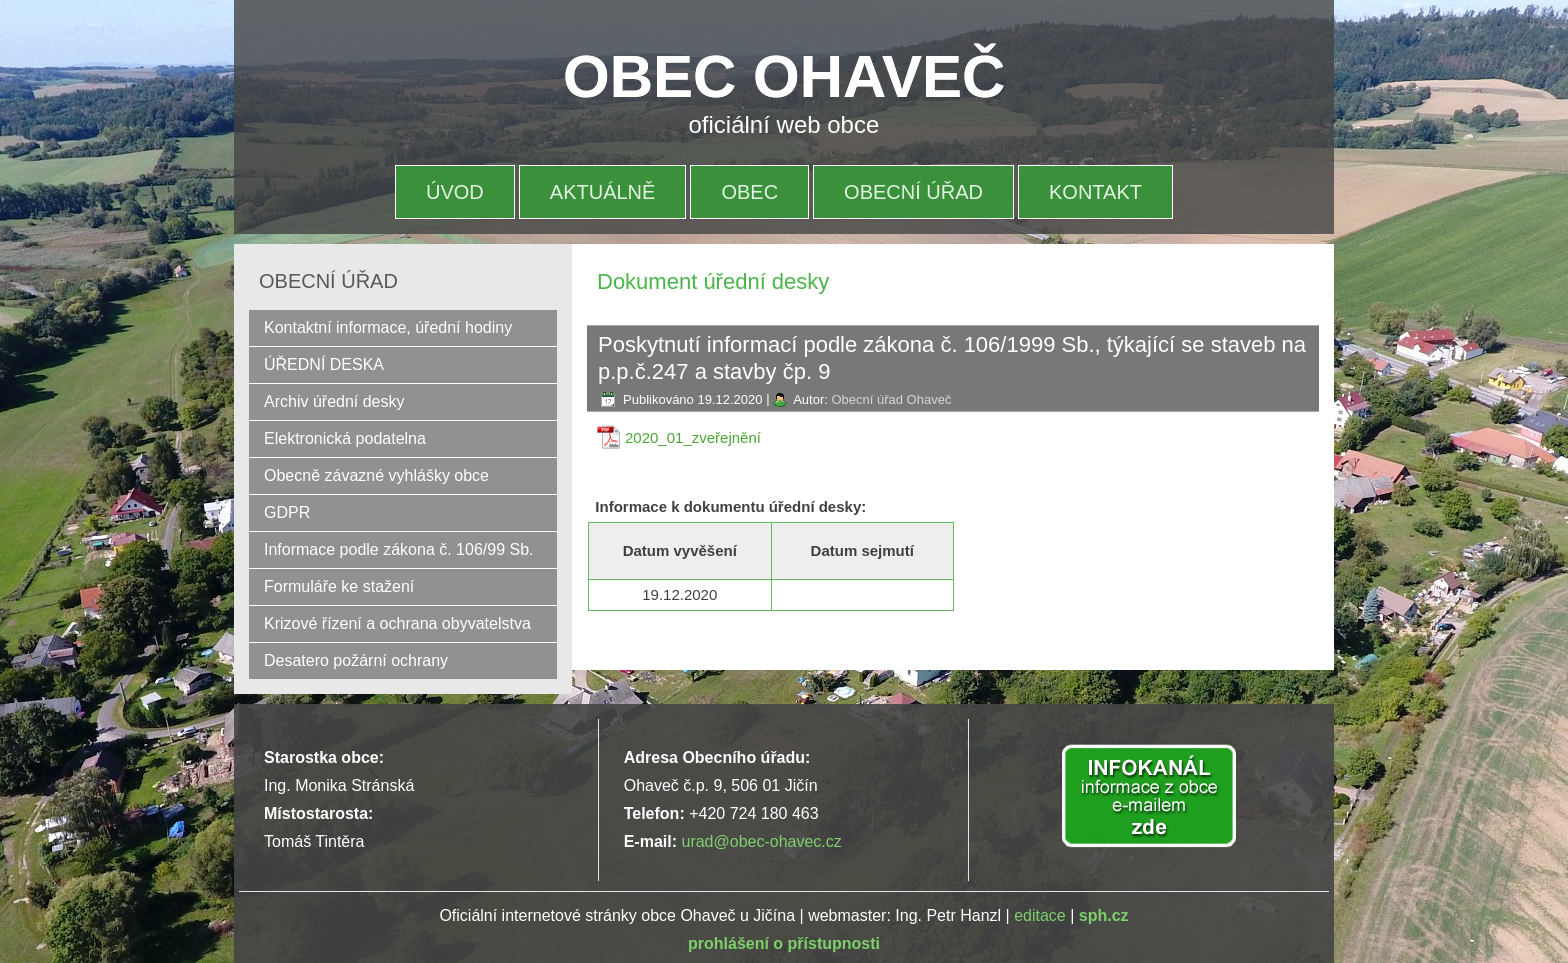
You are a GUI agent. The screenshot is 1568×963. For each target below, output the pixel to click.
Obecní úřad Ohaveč (891, 399)
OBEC (749, 192)
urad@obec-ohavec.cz (761, 841)
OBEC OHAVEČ (784, 76)
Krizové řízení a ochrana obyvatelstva (397, 623)
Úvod (455, 192)
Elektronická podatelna (345, 438)
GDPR (287, 512)
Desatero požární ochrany (356, 660)
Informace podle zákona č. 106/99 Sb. (399, 549)
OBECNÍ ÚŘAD (913, 192)
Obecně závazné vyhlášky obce (376, 475)
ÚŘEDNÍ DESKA (324, 364)
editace (1040, 915)
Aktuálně (603, 192)
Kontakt (1095, 192)
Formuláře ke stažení (339, 586)
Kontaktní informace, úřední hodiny (388, 327)
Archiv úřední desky (334, 401)
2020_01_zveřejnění (693, 437)
